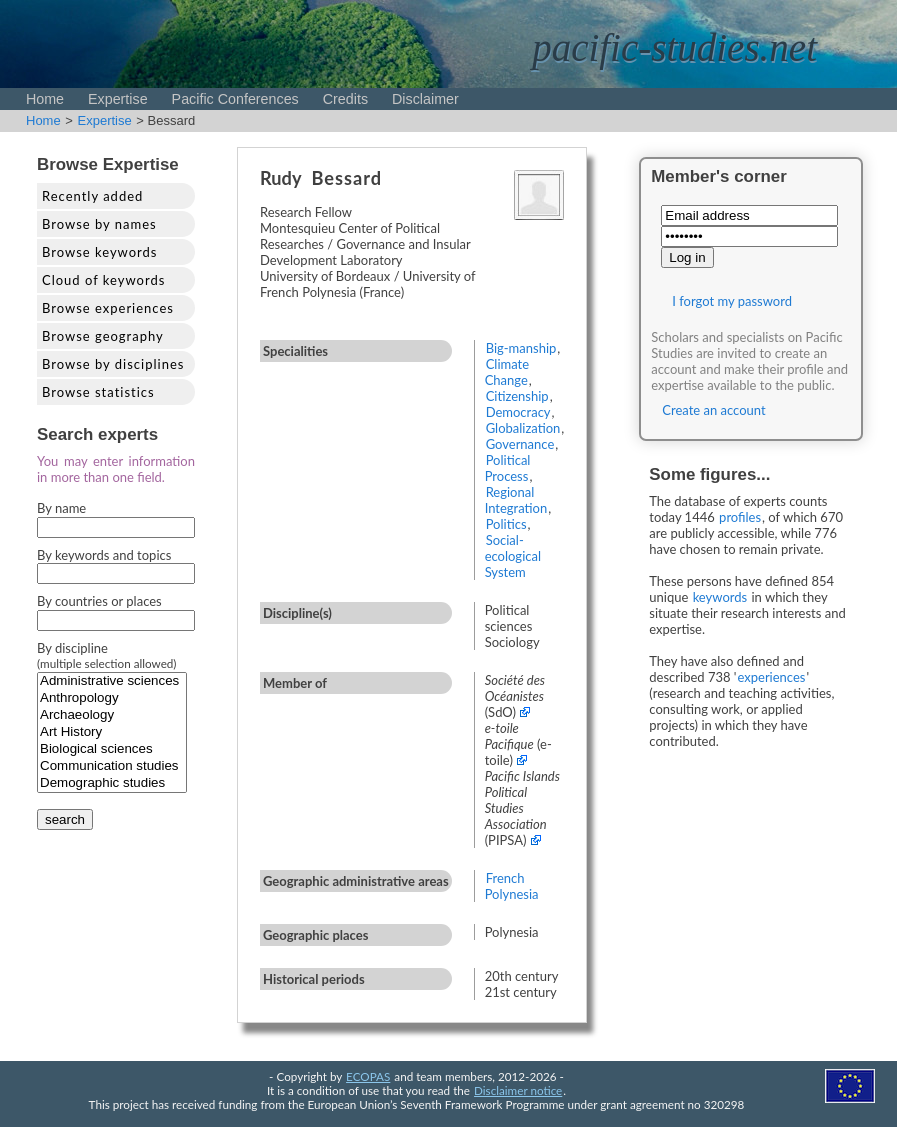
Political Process (508, 468)
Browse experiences (108, 308)
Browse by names (99, 224)
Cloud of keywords (103, 280)
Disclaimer (425, 99)
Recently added (92, 196)
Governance (520, 444)
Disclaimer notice (518, 1090)
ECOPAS (368, 1076)
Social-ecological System (513, 556)
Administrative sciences (112, 681)
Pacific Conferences (235, 99)
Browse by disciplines (113, 364)
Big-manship (521, 348)
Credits (345, 99)
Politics (506, 524)
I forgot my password (732, 301)
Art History (112, 732)
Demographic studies (112, 783)
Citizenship (517, 396)
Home (45, 99)
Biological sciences (112, 749)
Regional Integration (516, 500)
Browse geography (103, 336)
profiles (740, 517)
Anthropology (112, 698)
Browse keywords (100, 252)
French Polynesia (512, 886)
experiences (771, 677)
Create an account (713, 410)
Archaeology (112, 715)
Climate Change (507, 372)
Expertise (118, 99)
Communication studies (112, 766)
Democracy (518, 412)
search (65, 819)
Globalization (523, 428)
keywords (720, 597)
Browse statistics (98, 392)
